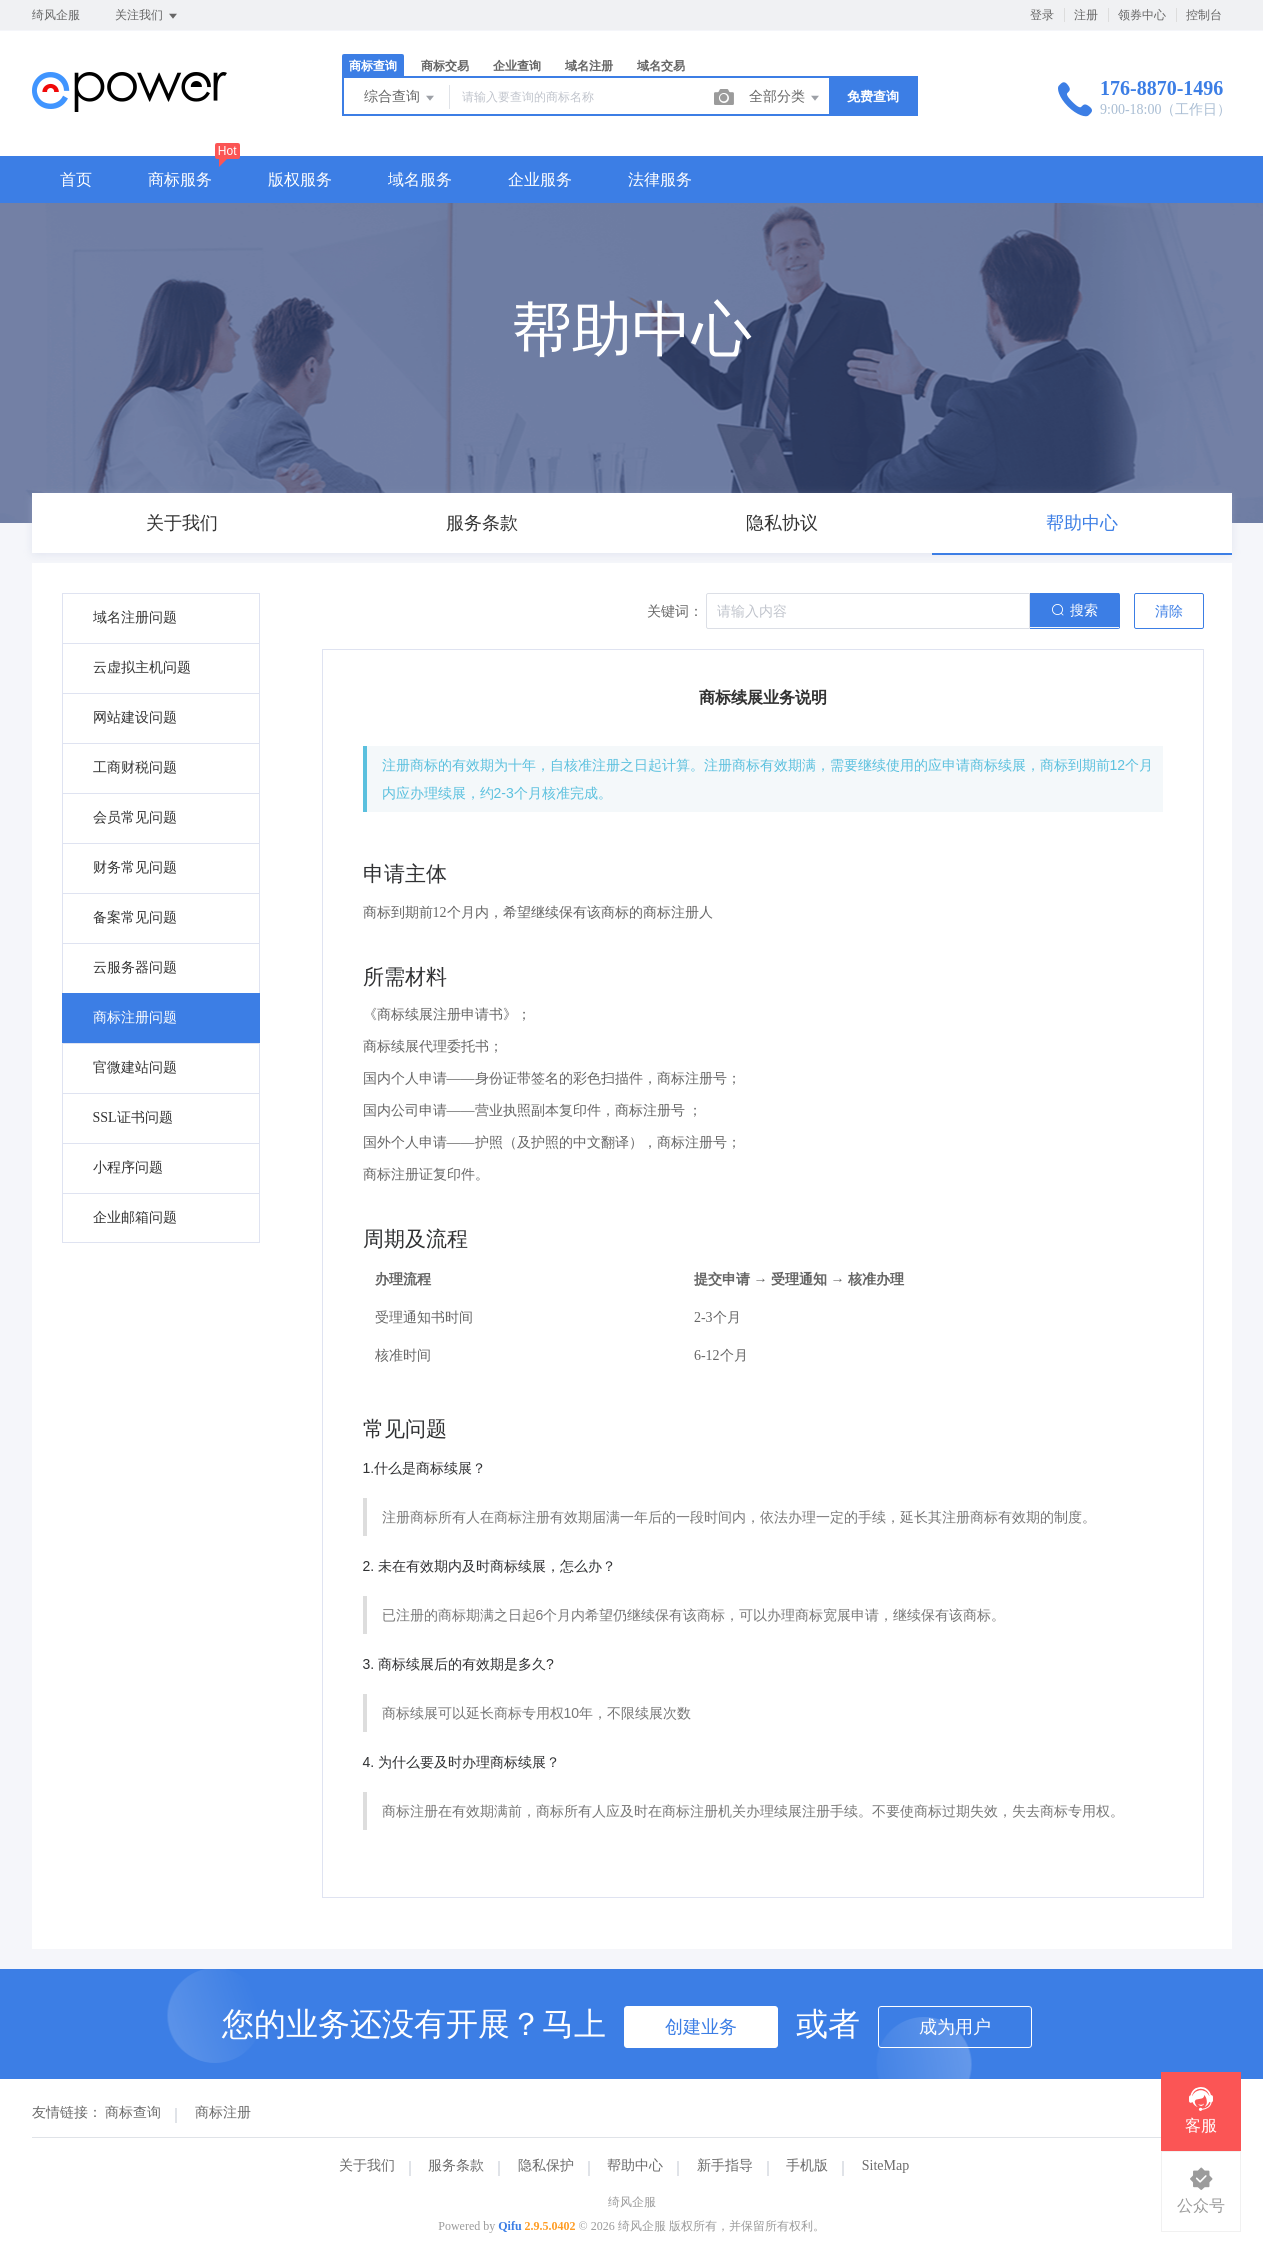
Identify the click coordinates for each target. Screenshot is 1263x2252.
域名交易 (661, 66)
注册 (1086, 15)
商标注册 (223, 2112)
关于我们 (367, 2165)
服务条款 (456, 2165)
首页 (76, 179)
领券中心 (1142, 15)
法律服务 (660, 179)
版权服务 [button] (300, 179)
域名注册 (589, 66)
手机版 (807, 2165)
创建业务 (701, 2027)
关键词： (675, 611)
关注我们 (147, 16)
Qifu (509, 2226)
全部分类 (786, 98)
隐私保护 (546, 2165)
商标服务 (180, 179)
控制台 (1204, 15)
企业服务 (540, 179)
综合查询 (401, 98)
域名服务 (420, 179)
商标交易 (445, 66)
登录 (1042, 15)
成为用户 (955, 2027)
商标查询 (373, 66)
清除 (1169, 611)
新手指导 (725, 2165)
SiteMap (885, 2165)
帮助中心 (635, 2165)
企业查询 (517, 66)
